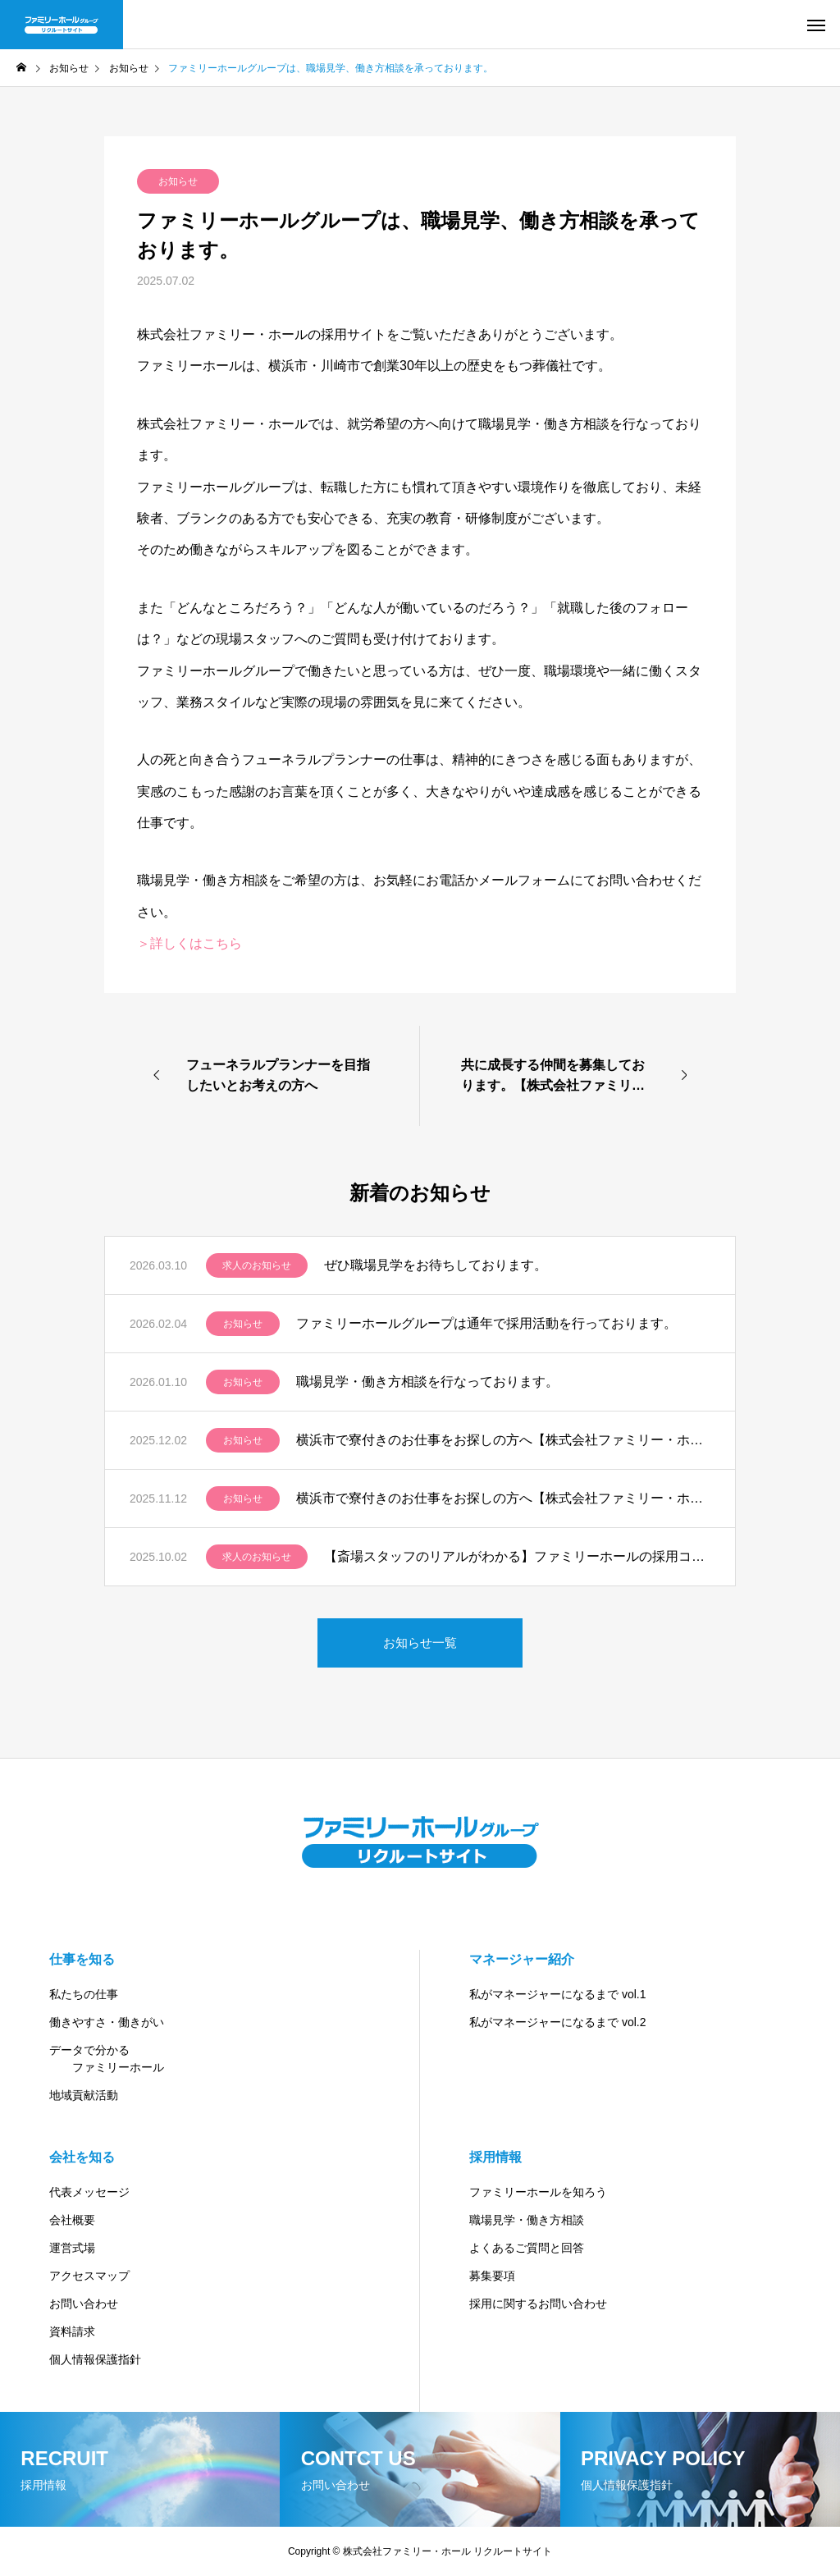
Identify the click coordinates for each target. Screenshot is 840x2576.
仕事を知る (82, 1959)
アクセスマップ (89, 2275)
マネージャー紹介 (521, 1959)
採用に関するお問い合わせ (538, 2303)
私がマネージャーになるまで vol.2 (557, 2022)
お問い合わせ (83, 2303)
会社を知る (82, 2157)
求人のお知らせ (256, 1265)
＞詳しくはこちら (189, 943)
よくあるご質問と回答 (526, 2247)
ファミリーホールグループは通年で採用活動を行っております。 (486, 1323)
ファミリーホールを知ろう (538, 2192)
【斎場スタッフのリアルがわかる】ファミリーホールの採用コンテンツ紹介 (517, 1556)
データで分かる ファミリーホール (106, 2058)
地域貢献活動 (83, 2095)
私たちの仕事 (83, 1994)
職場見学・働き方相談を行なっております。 (427, 1382)
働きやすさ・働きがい (106, 2022)
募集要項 (492, 2275)
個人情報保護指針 (95, 2359)
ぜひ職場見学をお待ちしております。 (435, 1265)
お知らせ (178, 181)
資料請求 (72, 2331)
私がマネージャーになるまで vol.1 (557, 1994)
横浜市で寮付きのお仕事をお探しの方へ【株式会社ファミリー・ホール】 (503, 1440)
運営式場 (72, 2247)
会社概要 (72, 2219)
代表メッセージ (89, 2192)
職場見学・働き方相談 (526, 2219)
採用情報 (495, 2157)
